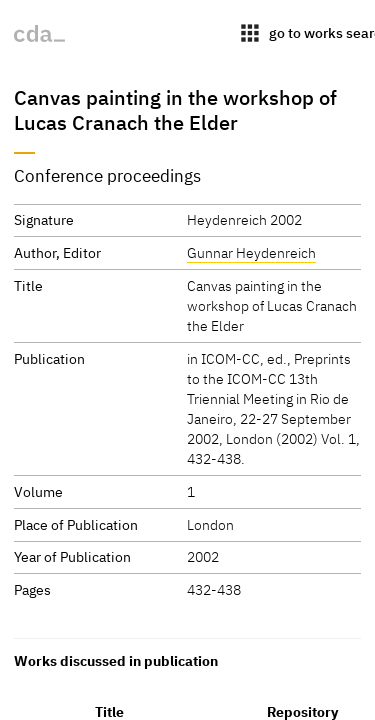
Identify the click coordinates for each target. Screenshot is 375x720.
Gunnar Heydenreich (251, 252)
